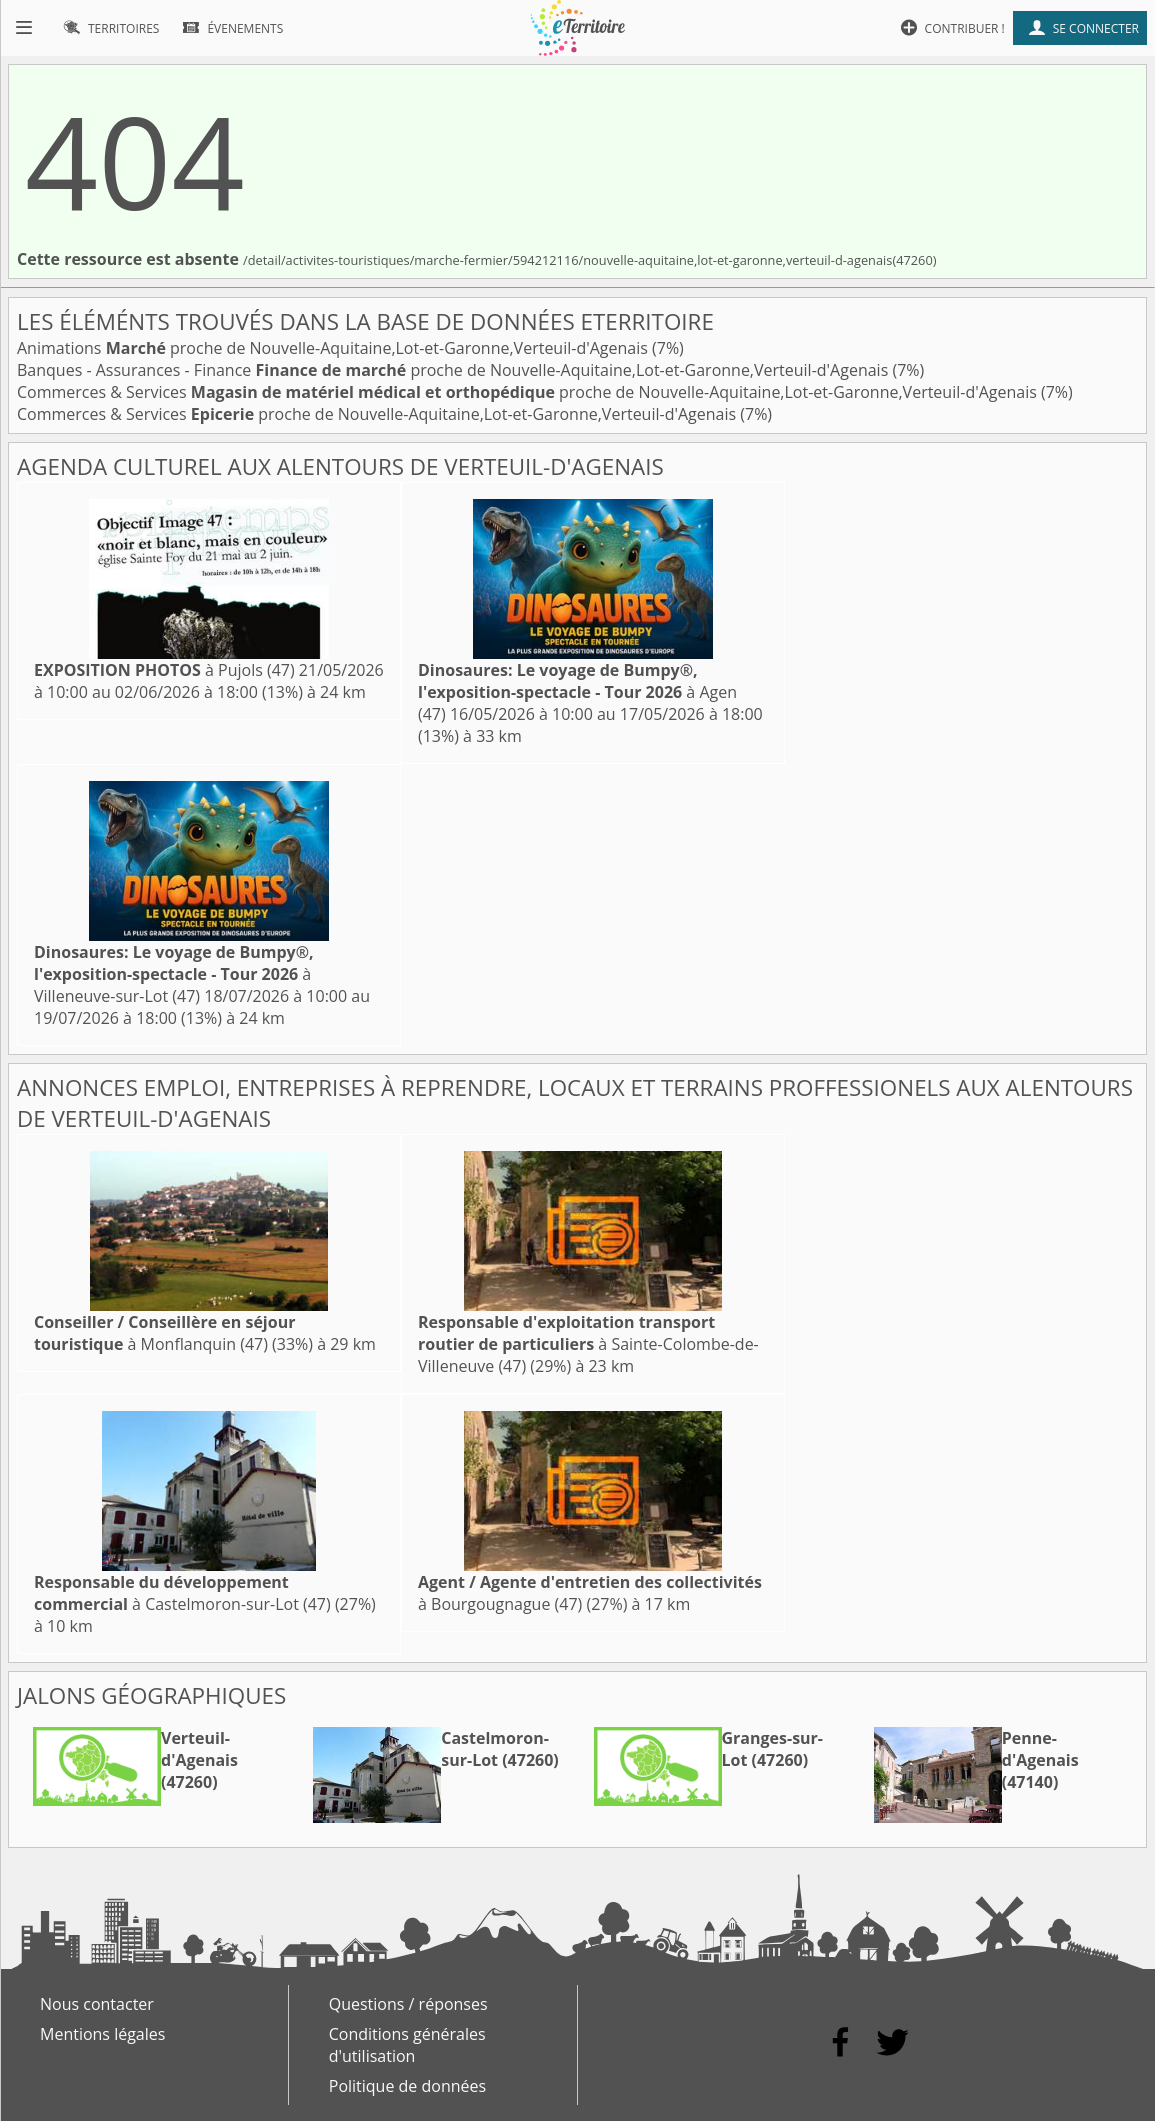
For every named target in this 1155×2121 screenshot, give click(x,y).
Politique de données (407, 2086)
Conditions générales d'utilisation (407, 2045)
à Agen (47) (577, 692)
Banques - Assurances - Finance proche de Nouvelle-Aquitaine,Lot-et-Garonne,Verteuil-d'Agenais (454, 370)
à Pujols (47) (164, 670)
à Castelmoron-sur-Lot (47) (182, 1593)
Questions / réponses (408, 2004)
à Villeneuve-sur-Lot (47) (174, 974)
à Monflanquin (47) (164, 1333)
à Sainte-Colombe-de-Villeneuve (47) (588, 1344)
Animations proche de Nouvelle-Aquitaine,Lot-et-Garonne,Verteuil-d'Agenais (334, 348)
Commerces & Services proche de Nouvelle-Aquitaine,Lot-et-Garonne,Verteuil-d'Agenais (529, 392)
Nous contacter (97, 2004)
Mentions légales (102, 2034)
